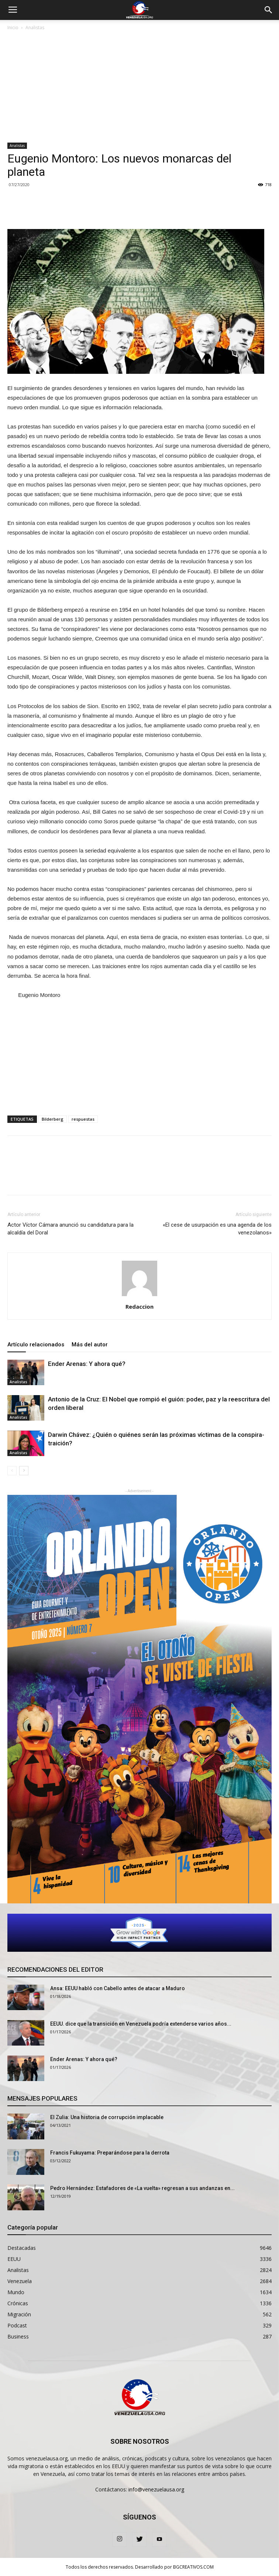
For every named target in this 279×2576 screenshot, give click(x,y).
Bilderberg (52, 1119)
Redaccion (139, 1306)
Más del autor (90, 1344)
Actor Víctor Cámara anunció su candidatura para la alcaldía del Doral (70, 1229)
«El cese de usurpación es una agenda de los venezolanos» (217, 1229)
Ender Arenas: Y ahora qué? (86, 1363)
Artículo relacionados (35, 1344)
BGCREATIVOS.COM (193, 2567)
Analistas (34, 27)
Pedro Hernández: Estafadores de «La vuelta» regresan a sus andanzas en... (142, 2188)
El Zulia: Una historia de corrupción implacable (106, 2117)
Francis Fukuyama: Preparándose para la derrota (109, 2153)
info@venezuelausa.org (156, 2489)
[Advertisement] (139, 87)
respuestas (83, 1119)
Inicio (12, 27)
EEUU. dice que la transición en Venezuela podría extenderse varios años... (140, 2024)
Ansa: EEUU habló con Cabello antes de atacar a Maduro (117, 1988)
